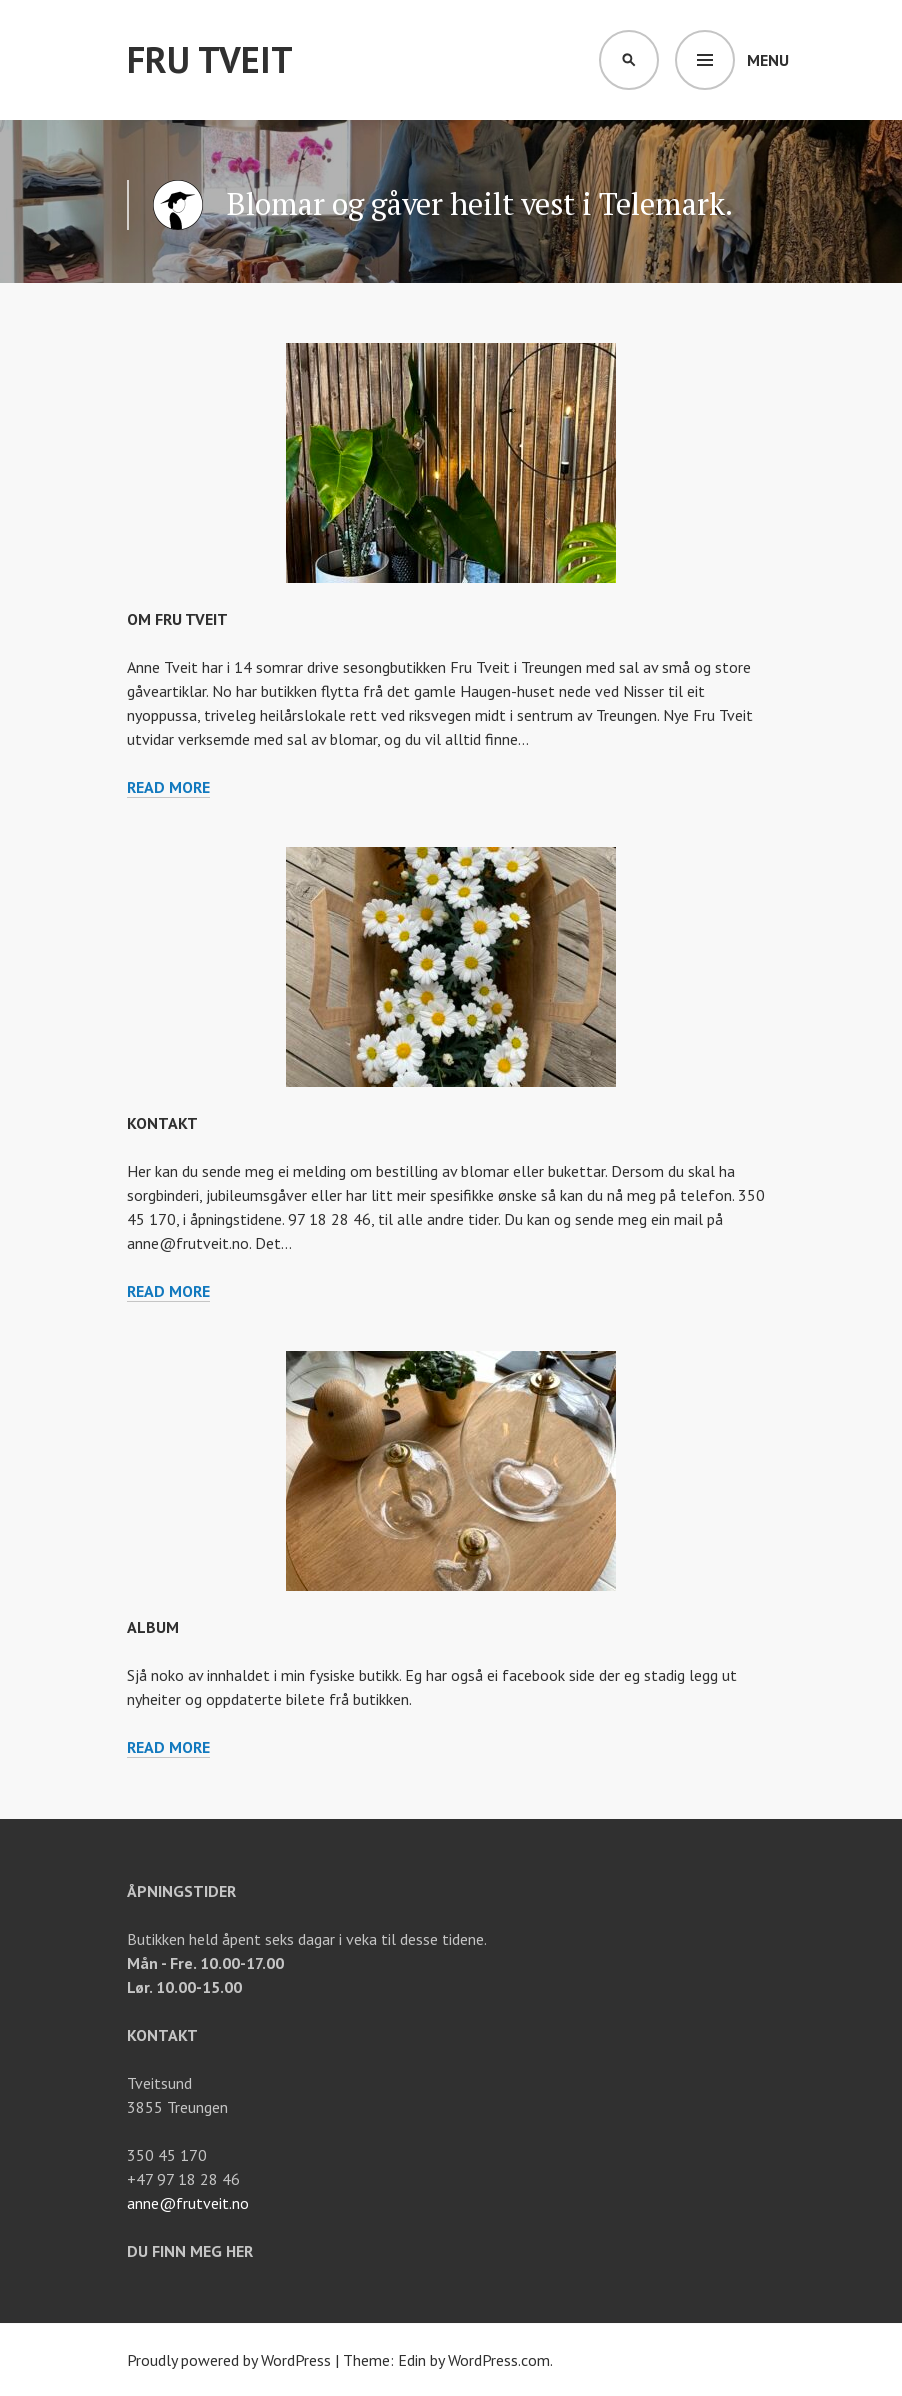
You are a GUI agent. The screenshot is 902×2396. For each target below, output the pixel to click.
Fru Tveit (210, 59)
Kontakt (162, 1123)
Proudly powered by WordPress (229, 2360)
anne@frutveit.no (188, 2203)
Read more (168, 787)
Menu (768, 60)
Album (153, 1627)
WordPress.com (499, 2360)
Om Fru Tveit (177, 619)
